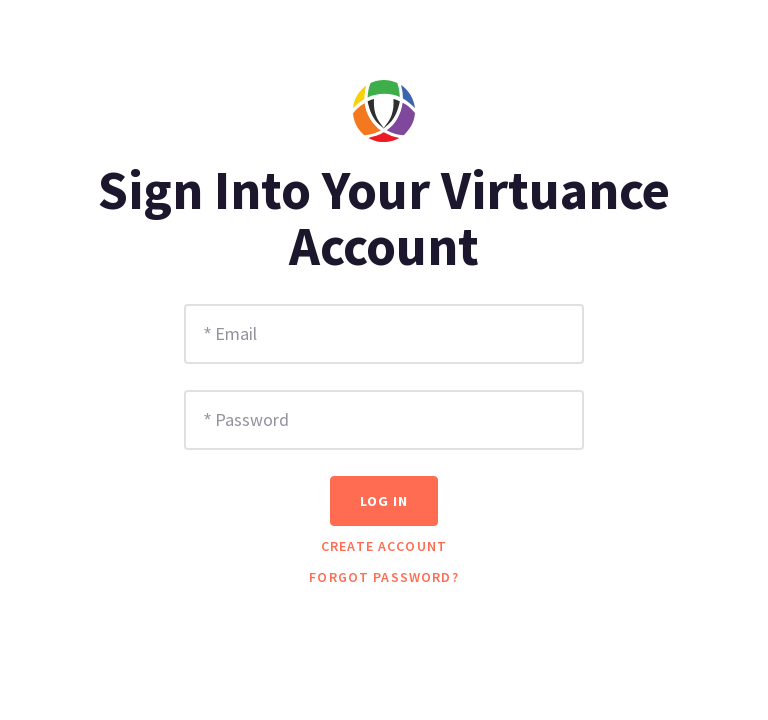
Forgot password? (384, 577)
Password (252, 419)
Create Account (384, 546)
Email (236, 333)
